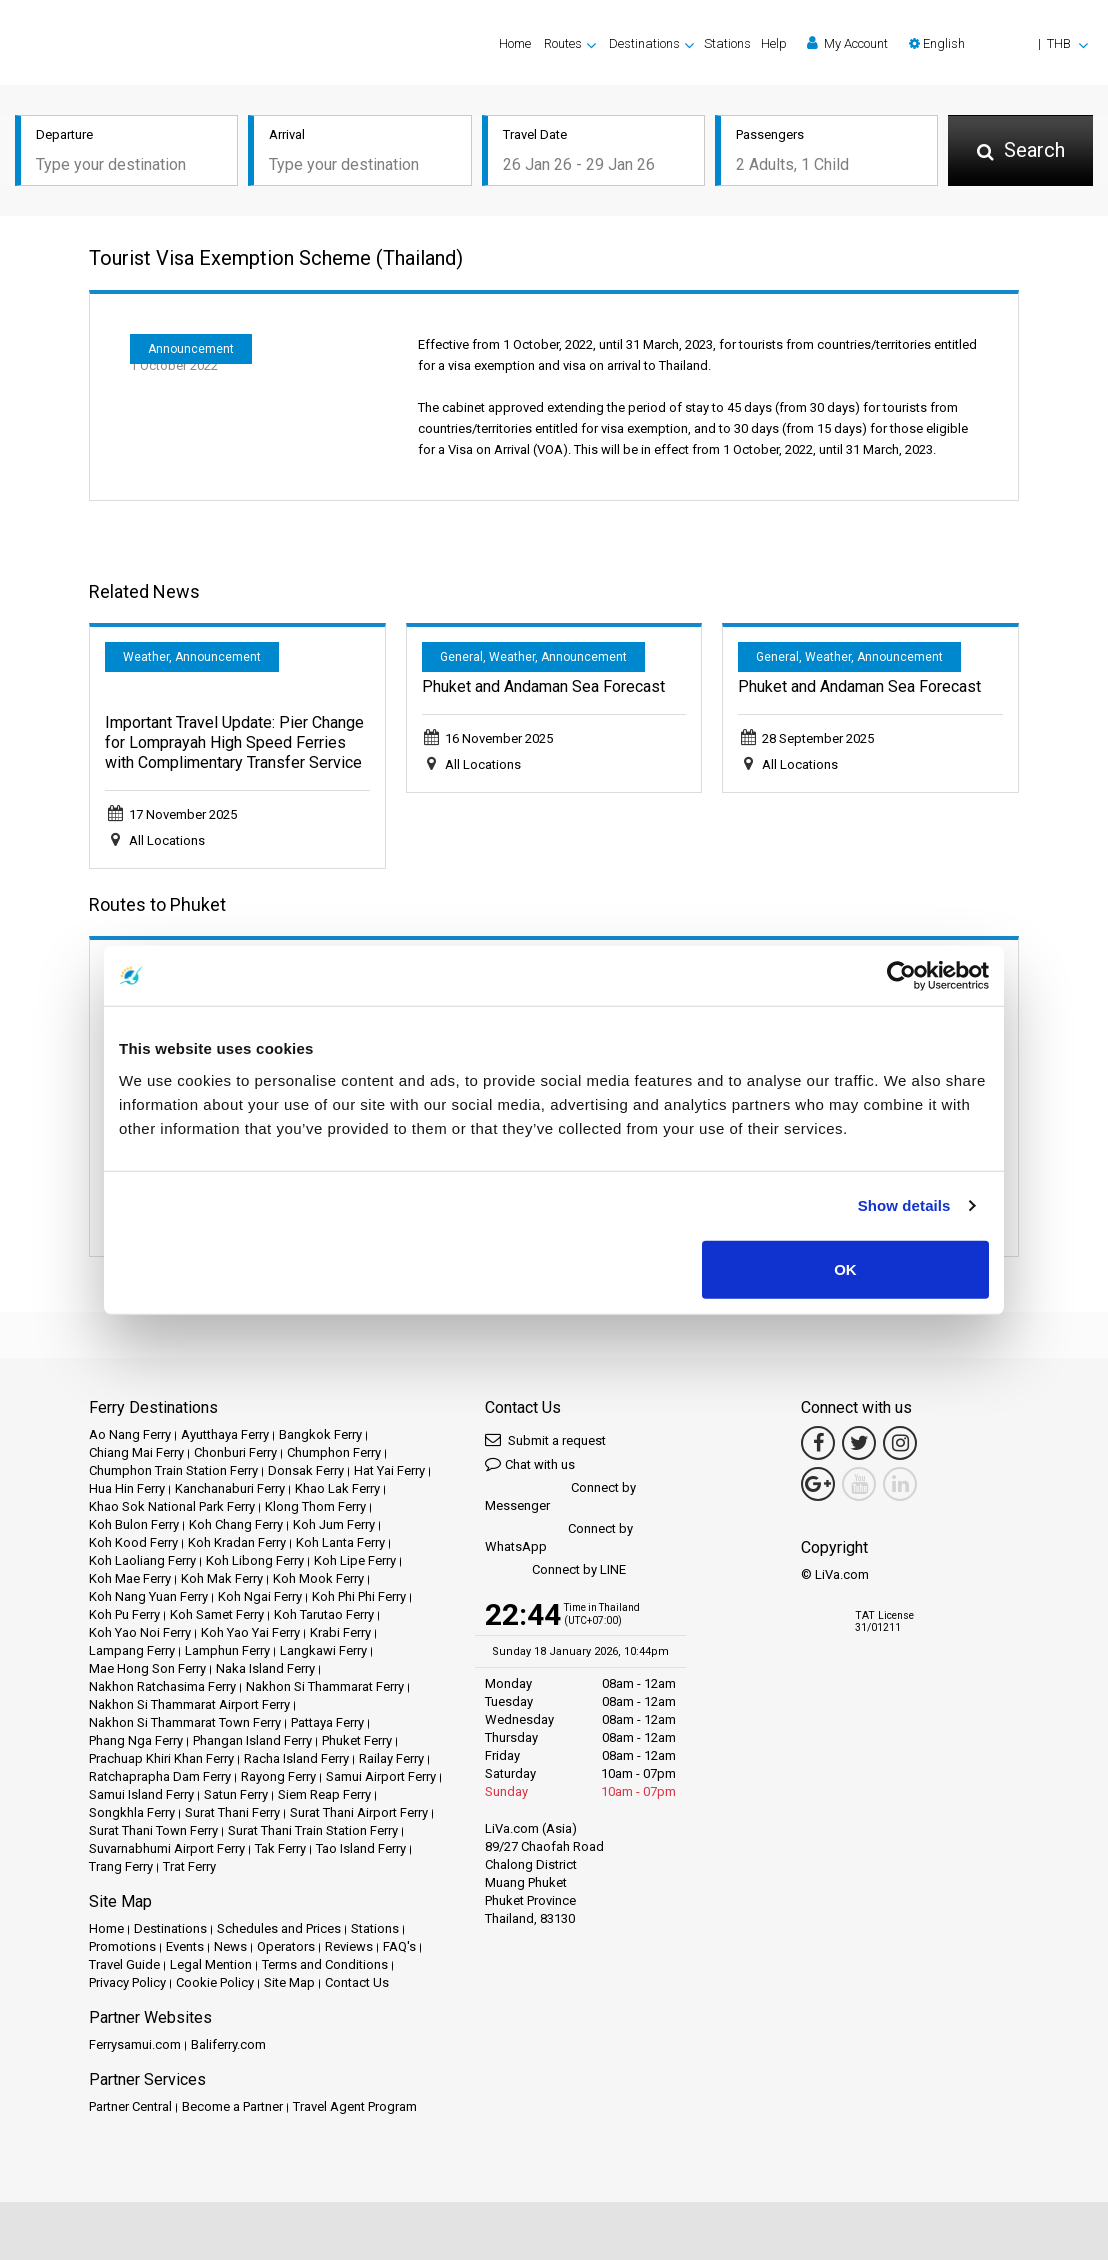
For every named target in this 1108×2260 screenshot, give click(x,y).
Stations (727, 43)
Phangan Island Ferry (252, 1740)
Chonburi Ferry (235, 1452)
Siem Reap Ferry (324, 1794)
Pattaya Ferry (327, 1722)
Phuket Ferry (357, 1740)
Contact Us (357, 1982)
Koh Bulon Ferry (134, 1524)
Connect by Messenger (560, 1496)
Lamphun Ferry (227, 1650)
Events (185, 1946)
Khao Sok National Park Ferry (172, 1506)
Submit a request (545, 1439)
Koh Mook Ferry (318, 1578)
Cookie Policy (215, 1982)
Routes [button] (563, 43)
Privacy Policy (127, 1982)
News (230, 1946)
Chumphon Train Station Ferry (173, 1470)
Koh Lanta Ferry (340, 1542)
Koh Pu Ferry (124, 1614)
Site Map (289, 1982)
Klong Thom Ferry (315, 1506)
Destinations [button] (644, 43)
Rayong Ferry (278, 1776)
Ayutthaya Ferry (225, 1434)
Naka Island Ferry (265, 1668)
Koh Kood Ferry (133, 1542)
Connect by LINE (555, 1570)
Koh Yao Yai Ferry (250, 1632)
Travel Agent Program (355, 2106)
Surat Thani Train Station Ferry (313, 1830)
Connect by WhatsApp (559, 1537)
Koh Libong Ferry (255, 1560)
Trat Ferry (189, 1866)
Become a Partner (232, 2106)
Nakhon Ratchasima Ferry (162, 1686)
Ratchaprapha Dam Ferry (160, 1776)
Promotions (122, 1946)
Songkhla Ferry (132, 1812)
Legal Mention (211, 1964)
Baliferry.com (228, 2044)
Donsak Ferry (306, 1470)
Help (774, 43)
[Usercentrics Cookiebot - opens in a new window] (901, 976)
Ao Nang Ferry (130, 1434)
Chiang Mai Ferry (136, 1452)
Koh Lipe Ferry (355, 1560)
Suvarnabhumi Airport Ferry (167, 1848)
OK (845, 1268)
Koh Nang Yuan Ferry (148, 1596)
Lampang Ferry (132, 1650)
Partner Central (130, 2106)
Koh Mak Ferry (222, 1578)
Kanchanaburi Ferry (230, 1488)
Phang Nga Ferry (136, 1740)
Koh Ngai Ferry (260, 1596)
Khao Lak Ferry (337, 1488)
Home (515, 43)
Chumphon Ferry (334, 1452)
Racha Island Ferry (296, 1758)
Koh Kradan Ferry (237, 1542)
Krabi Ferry (340, 1632)
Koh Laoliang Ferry (142, 1560)
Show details (904, 1205)
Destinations (170, 1928)
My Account (847, 43)
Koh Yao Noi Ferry (140, 1632)
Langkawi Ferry (323, 1650)
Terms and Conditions (325, 1964)
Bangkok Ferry (320, 1434)
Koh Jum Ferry (334, 1524)
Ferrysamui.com (135, 2044)
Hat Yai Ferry (389, 1470)
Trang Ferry (121, 1866)
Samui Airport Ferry (381, 1776)
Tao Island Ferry (361, 1848)
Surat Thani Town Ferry (153, 1830)
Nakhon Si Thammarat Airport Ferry (189, 1704)
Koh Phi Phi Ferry (359, 1596)
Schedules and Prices (279, 1928)
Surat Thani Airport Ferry (359, 1812)
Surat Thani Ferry (232, 1812)
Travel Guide (124, 1964)
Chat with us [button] (530, 1463)
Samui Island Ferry (141, 1794)
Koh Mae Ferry (130, 1578)
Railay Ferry (391, 1758)
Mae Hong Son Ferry (147, 1668)
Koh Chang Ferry (236, 1524)
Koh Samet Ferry (217, 1614)
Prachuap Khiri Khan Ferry (161, 1758)
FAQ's (399, 1946)
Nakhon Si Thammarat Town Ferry (185, 1722)
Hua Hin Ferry (127, 1488)
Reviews (349, 1946)
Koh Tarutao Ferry (324, 1614)
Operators (286, 1946)
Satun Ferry (236, 1794)
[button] (998, 43)
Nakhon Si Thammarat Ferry (325, 1686)
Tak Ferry (280, 1848)
